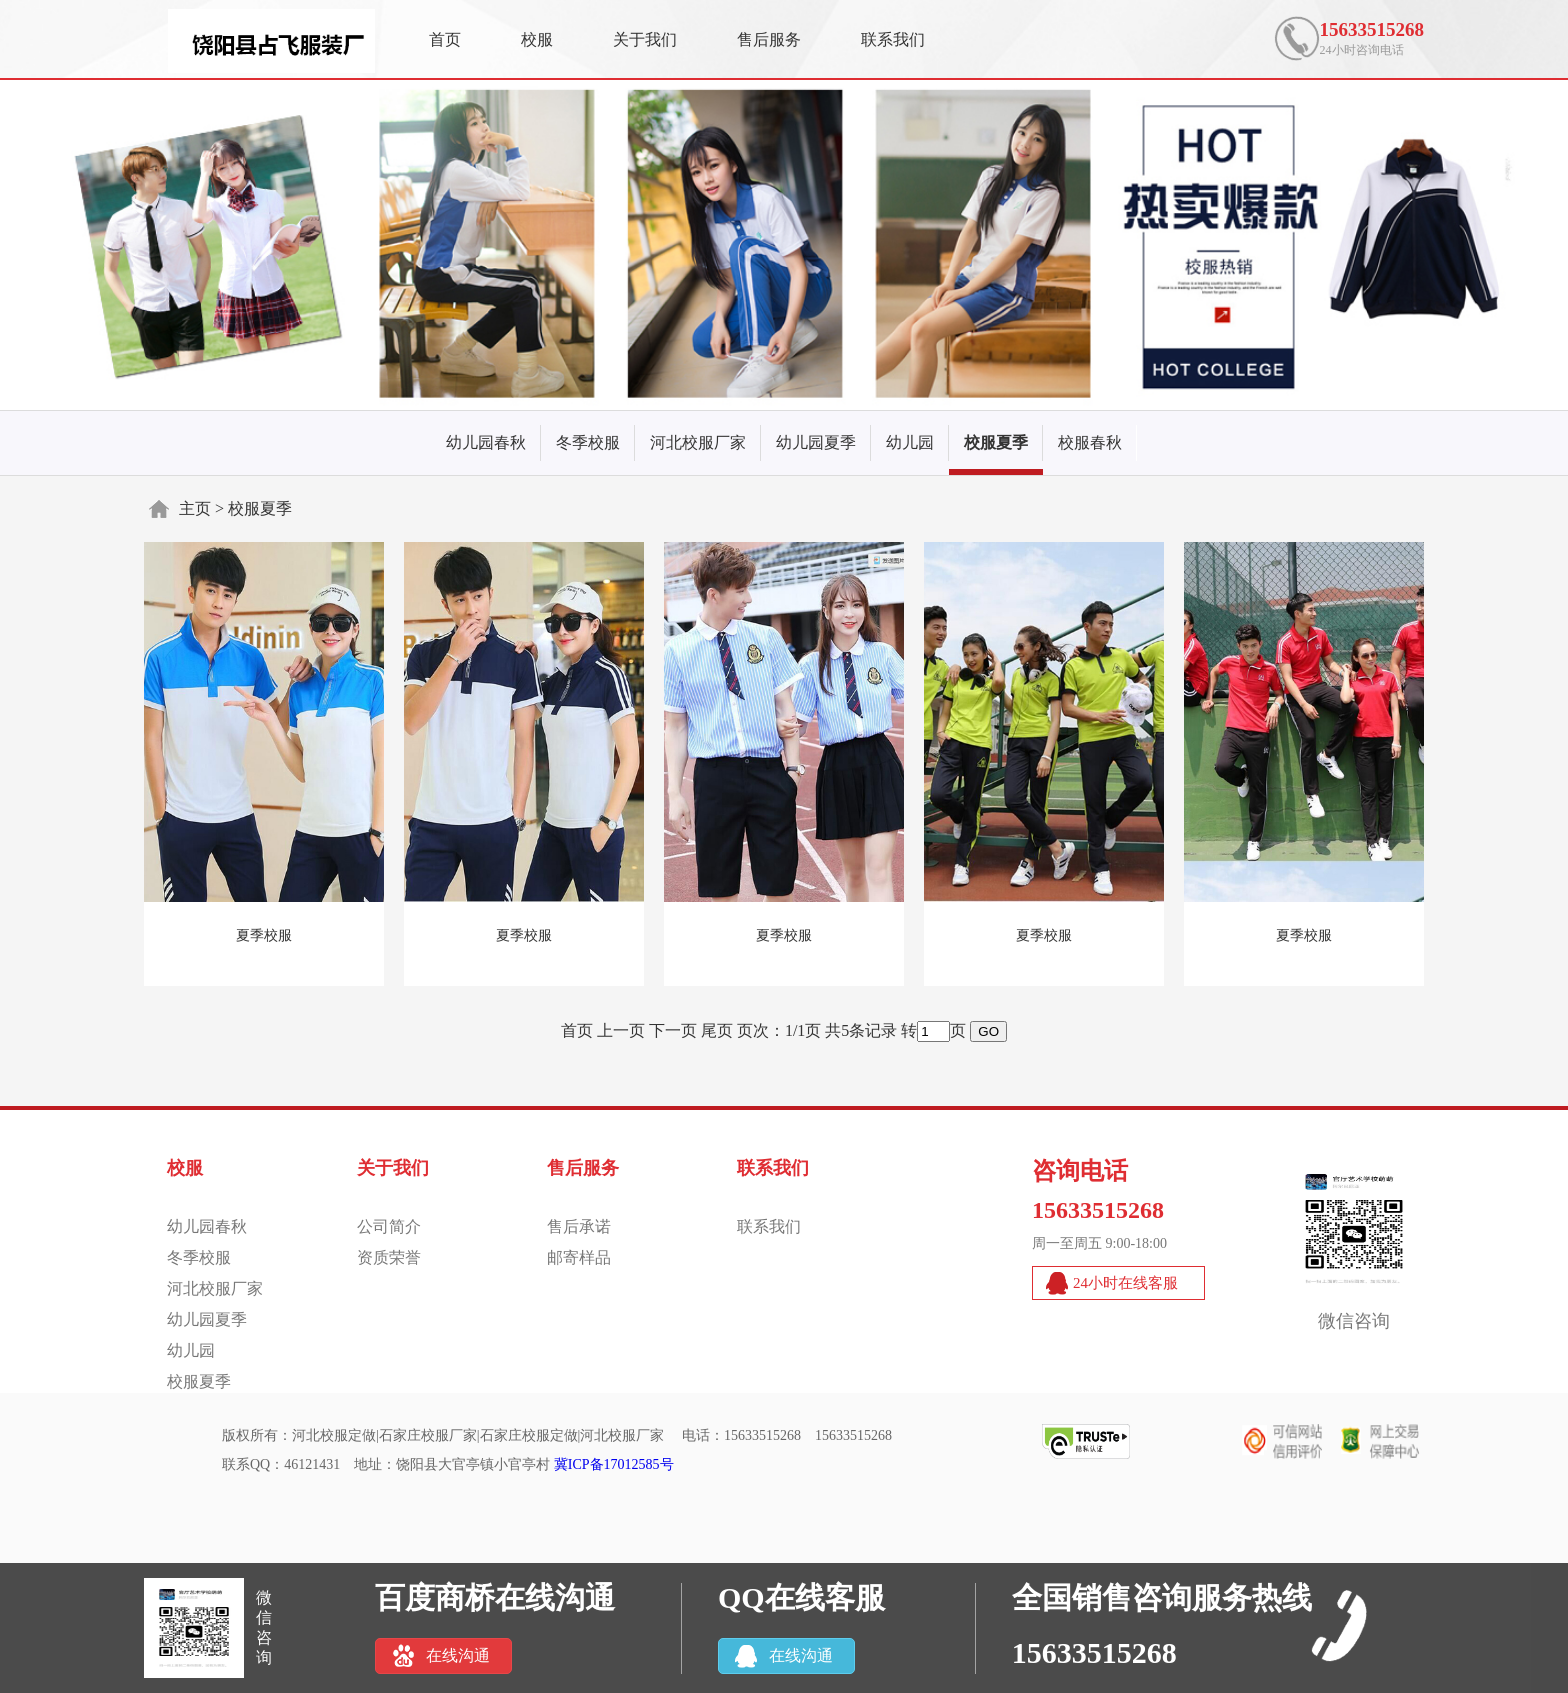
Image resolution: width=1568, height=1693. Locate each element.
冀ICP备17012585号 (614, 1464)
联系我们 (893, 39)
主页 (195, 508)
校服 (537, 39)
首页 (445, 39)
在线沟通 (458, 1655)
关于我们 (645, 39)
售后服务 (769, 39)
